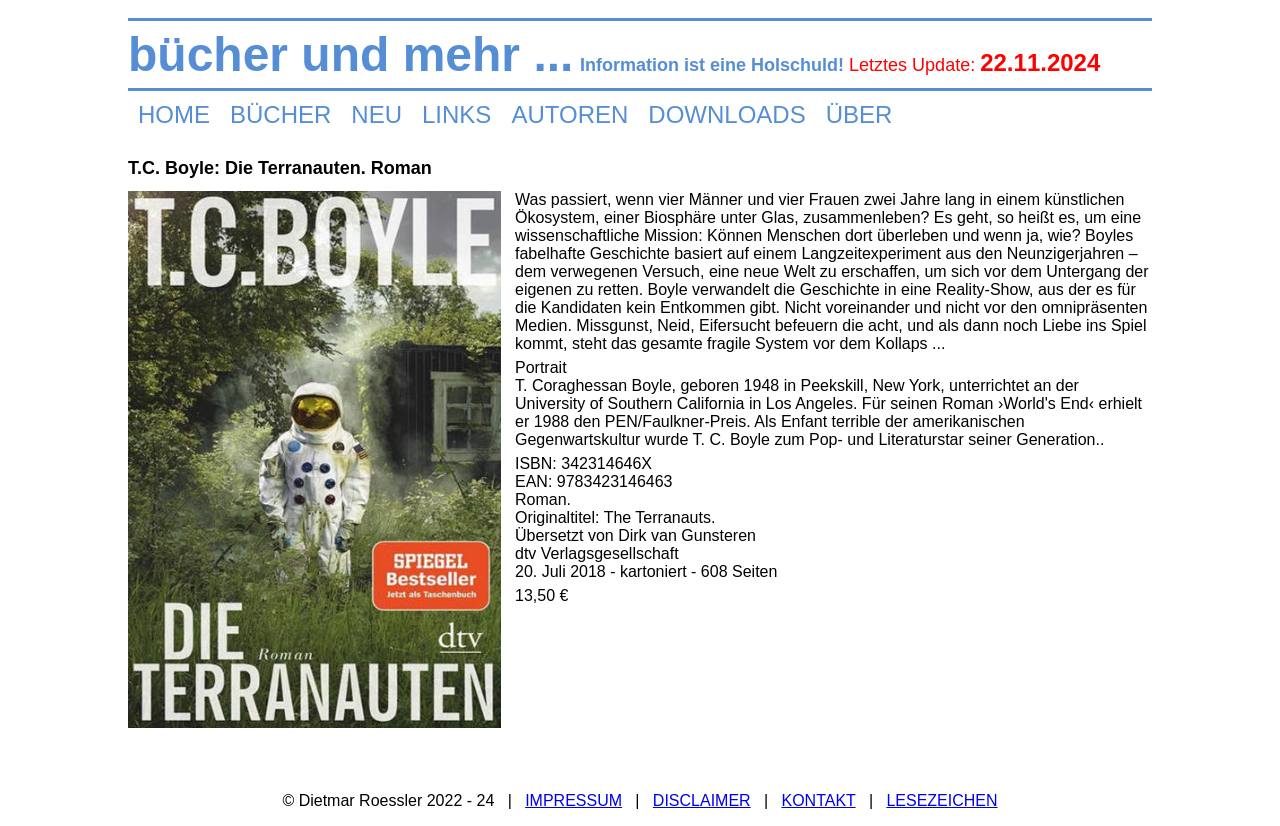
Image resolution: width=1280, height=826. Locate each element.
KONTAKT (818, 800)
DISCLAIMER (702, 800)
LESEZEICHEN (941, 800)
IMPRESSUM (573, 800)
